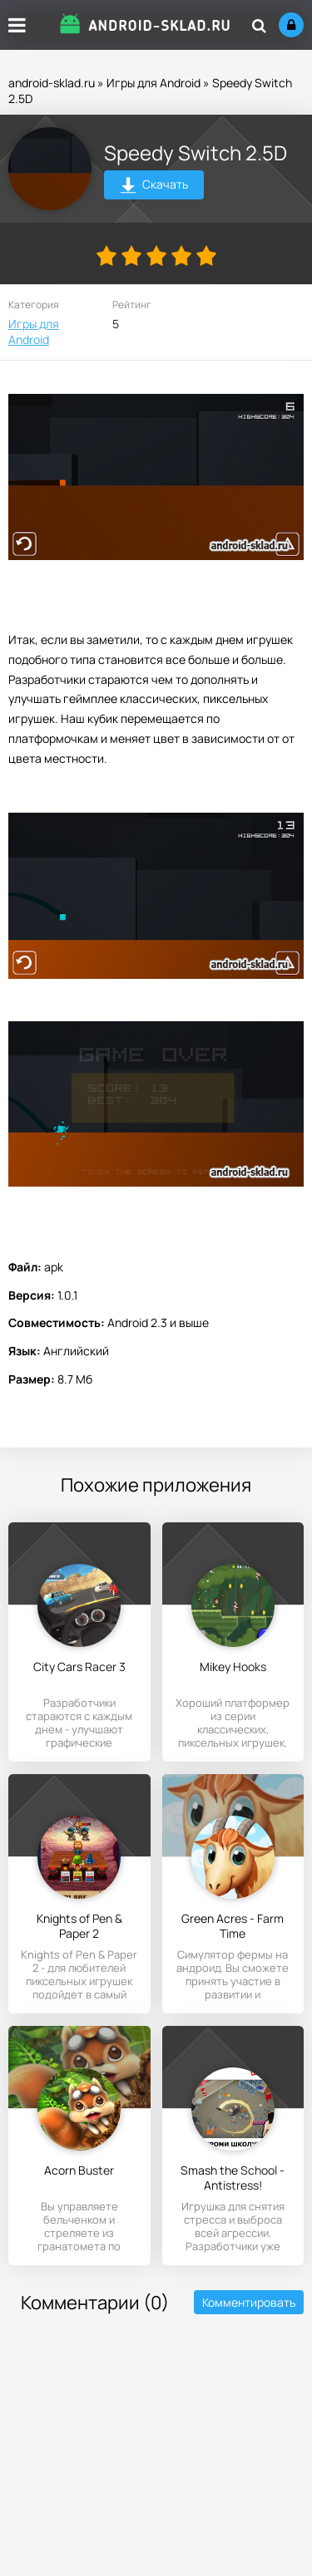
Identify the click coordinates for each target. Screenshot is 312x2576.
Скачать (154, 186)
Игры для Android (153, 83)
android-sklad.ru (51, 83)
